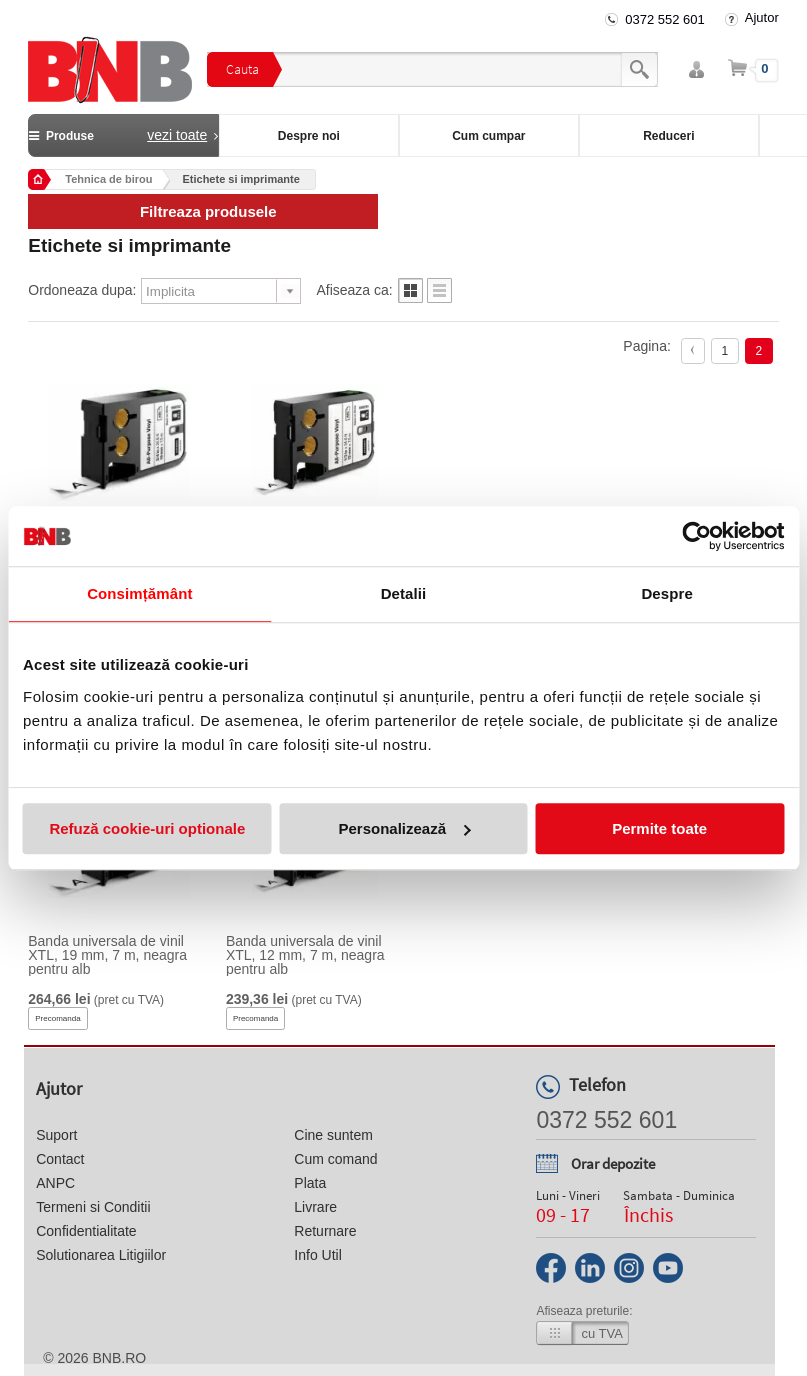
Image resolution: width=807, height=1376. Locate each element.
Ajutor (762, 17)
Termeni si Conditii (93, 1207)
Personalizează (404, 828)
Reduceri (668, 136)
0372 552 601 (665, 19)
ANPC (55, 1183)
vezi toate (177, 135)
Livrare (315, 1207)
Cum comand (335, 1159)
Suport (56, 1135)
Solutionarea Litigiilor (101, 1255)
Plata (310, 1183)
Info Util (317, 1255)
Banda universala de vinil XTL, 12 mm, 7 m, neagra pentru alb (305, 955)
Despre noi (309, 136)
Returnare (325, 1231)
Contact (60, 1159)
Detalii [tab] (404, 593)
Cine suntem (333, 1135)
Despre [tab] (666, 593)
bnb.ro (119, 1358)
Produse (123, 135)
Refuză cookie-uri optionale (147, 828)
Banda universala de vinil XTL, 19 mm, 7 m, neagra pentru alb (107, 955)
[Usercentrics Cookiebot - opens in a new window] (696, 536)
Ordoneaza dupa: (82, 290)
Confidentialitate (86, 1231)
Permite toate (659, 828)
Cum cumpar (488, 136)
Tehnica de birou (108, 179)
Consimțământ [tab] (139, 593)
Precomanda (57, 1018)
